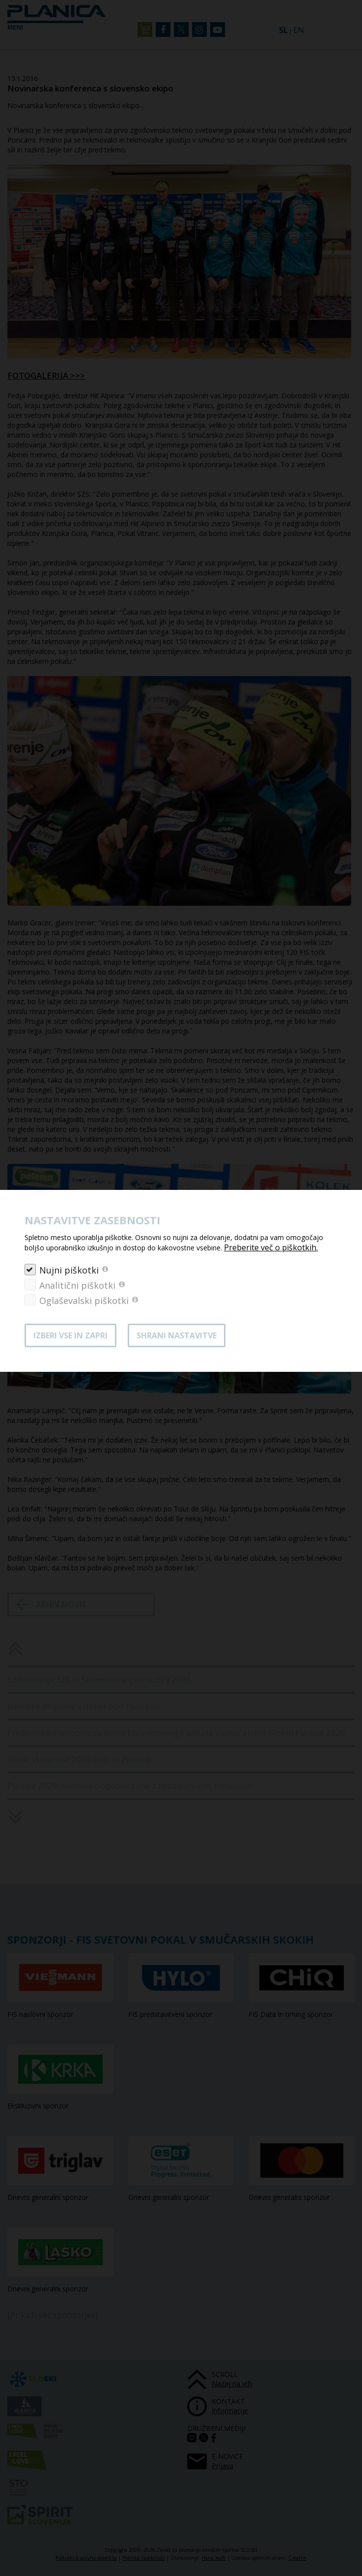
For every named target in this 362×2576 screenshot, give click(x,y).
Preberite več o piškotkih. (271, 1247)
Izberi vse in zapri (70, 1335)
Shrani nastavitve (177, 1335)
